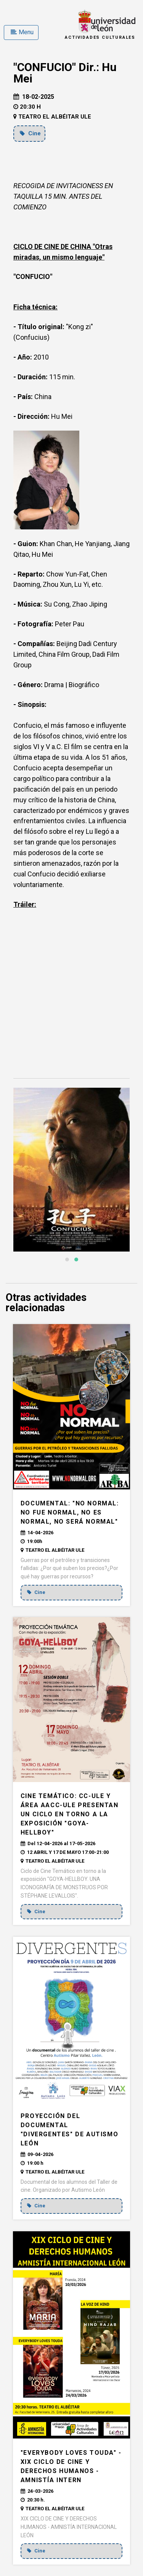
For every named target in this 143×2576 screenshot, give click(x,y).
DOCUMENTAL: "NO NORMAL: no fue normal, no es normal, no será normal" (70, 1512)
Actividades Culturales (100, 37)
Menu (22, 32)
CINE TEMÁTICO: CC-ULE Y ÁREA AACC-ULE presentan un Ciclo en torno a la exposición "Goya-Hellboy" (70, 1814)
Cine (30, 133)
